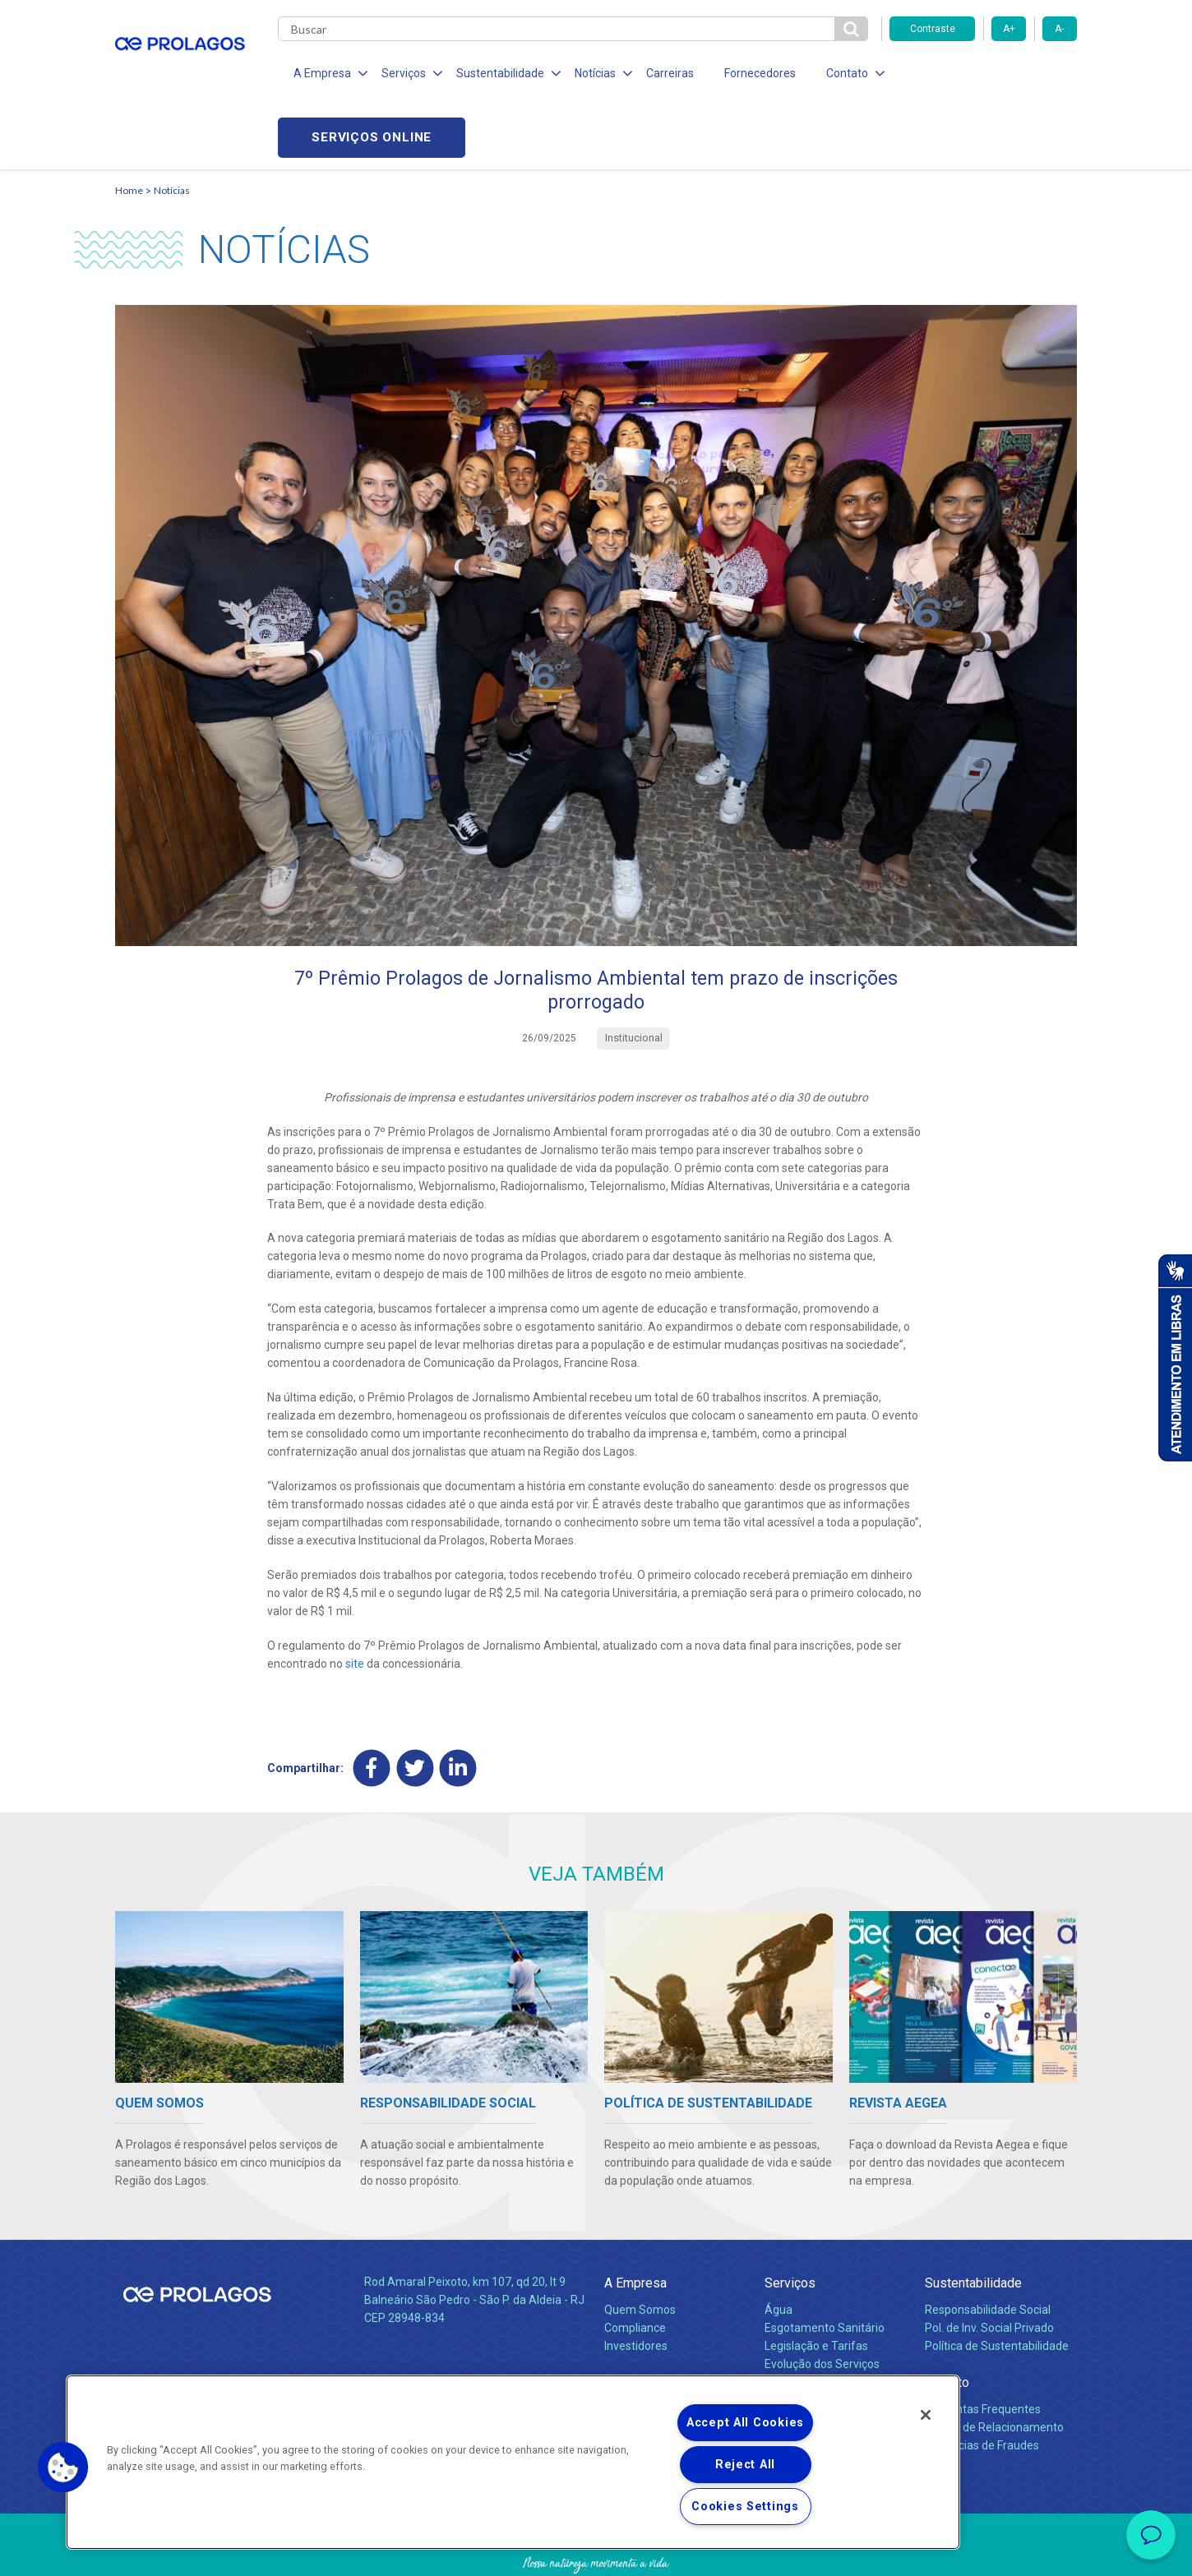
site (354, 1602)
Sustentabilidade (973, 2221)
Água (778, 2248)
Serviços (790, 2221)
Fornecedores (748, 74)
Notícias (172, 128)
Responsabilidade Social (988, 2248)
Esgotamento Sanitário (825, 2267)
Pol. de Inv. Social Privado (989, 2267)
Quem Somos (640, 2248)
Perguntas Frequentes (983, 2348)
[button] (63, 2467)
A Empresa (635, 2221)
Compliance (635, 2267)
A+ (1009, 29)
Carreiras (661, 74)
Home (129, 128)
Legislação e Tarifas (816, 2285)
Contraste (932, 29)
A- (1059, 29)
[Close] (926, 2415)
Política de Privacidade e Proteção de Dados (596, 2551)
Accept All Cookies (745, 2423)
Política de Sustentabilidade (997, 2285)
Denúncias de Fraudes (982, 2384)
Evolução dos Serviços (822, 2302)
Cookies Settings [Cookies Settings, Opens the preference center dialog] (745, 2507)
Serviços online (983, 74)
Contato (947, 2321)
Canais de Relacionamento (994, 2366)
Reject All (745, 2465)
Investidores (636, 2285)
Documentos (798, 2320)
